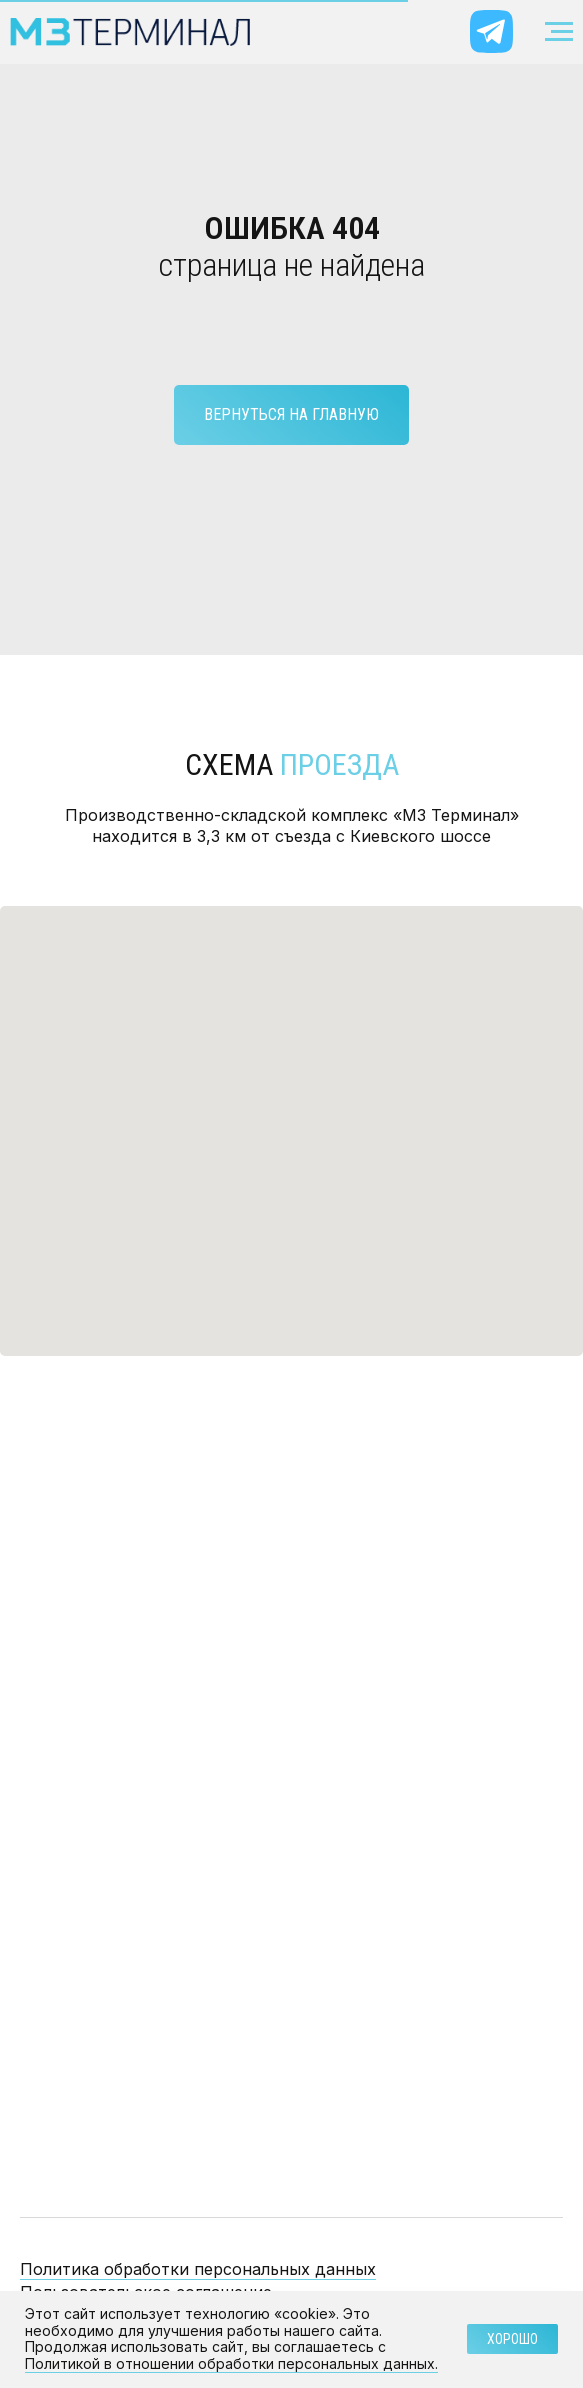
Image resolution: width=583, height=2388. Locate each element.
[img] (491, 31)
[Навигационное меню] (559, 32)
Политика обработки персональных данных (198, 2269)
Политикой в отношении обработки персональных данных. (231, 2363)
